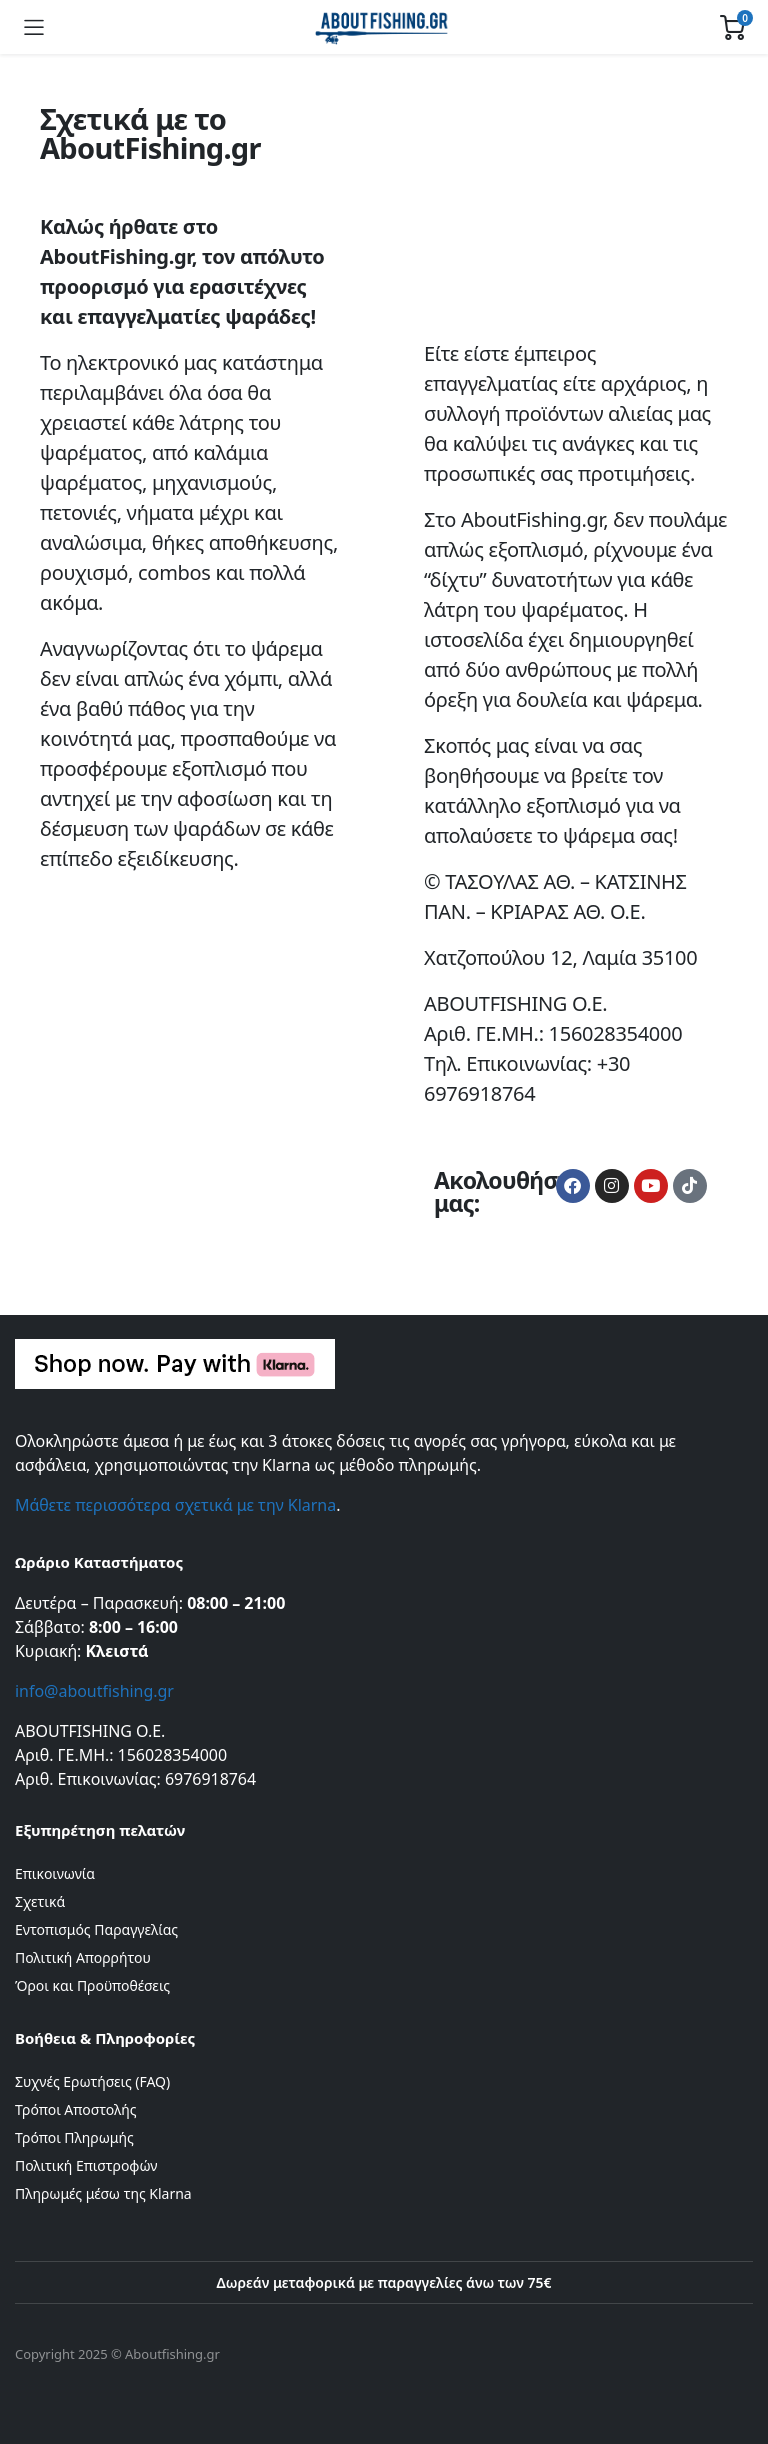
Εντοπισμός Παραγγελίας (96, 1929)
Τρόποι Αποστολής (75, 2109)
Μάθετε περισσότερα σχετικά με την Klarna (175, 1505)
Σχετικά (40, 1901)
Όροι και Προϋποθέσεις (92, 1985)
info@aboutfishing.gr (94, 1691)
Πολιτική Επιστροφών (86, 2165)
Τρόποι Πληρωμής (74, 2137)
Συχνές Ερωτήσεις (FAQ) (92, 2081)
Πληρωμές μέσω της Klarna (103, 2193)
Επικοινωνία (55, 1873)
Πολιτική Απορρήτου (83, 1957)
